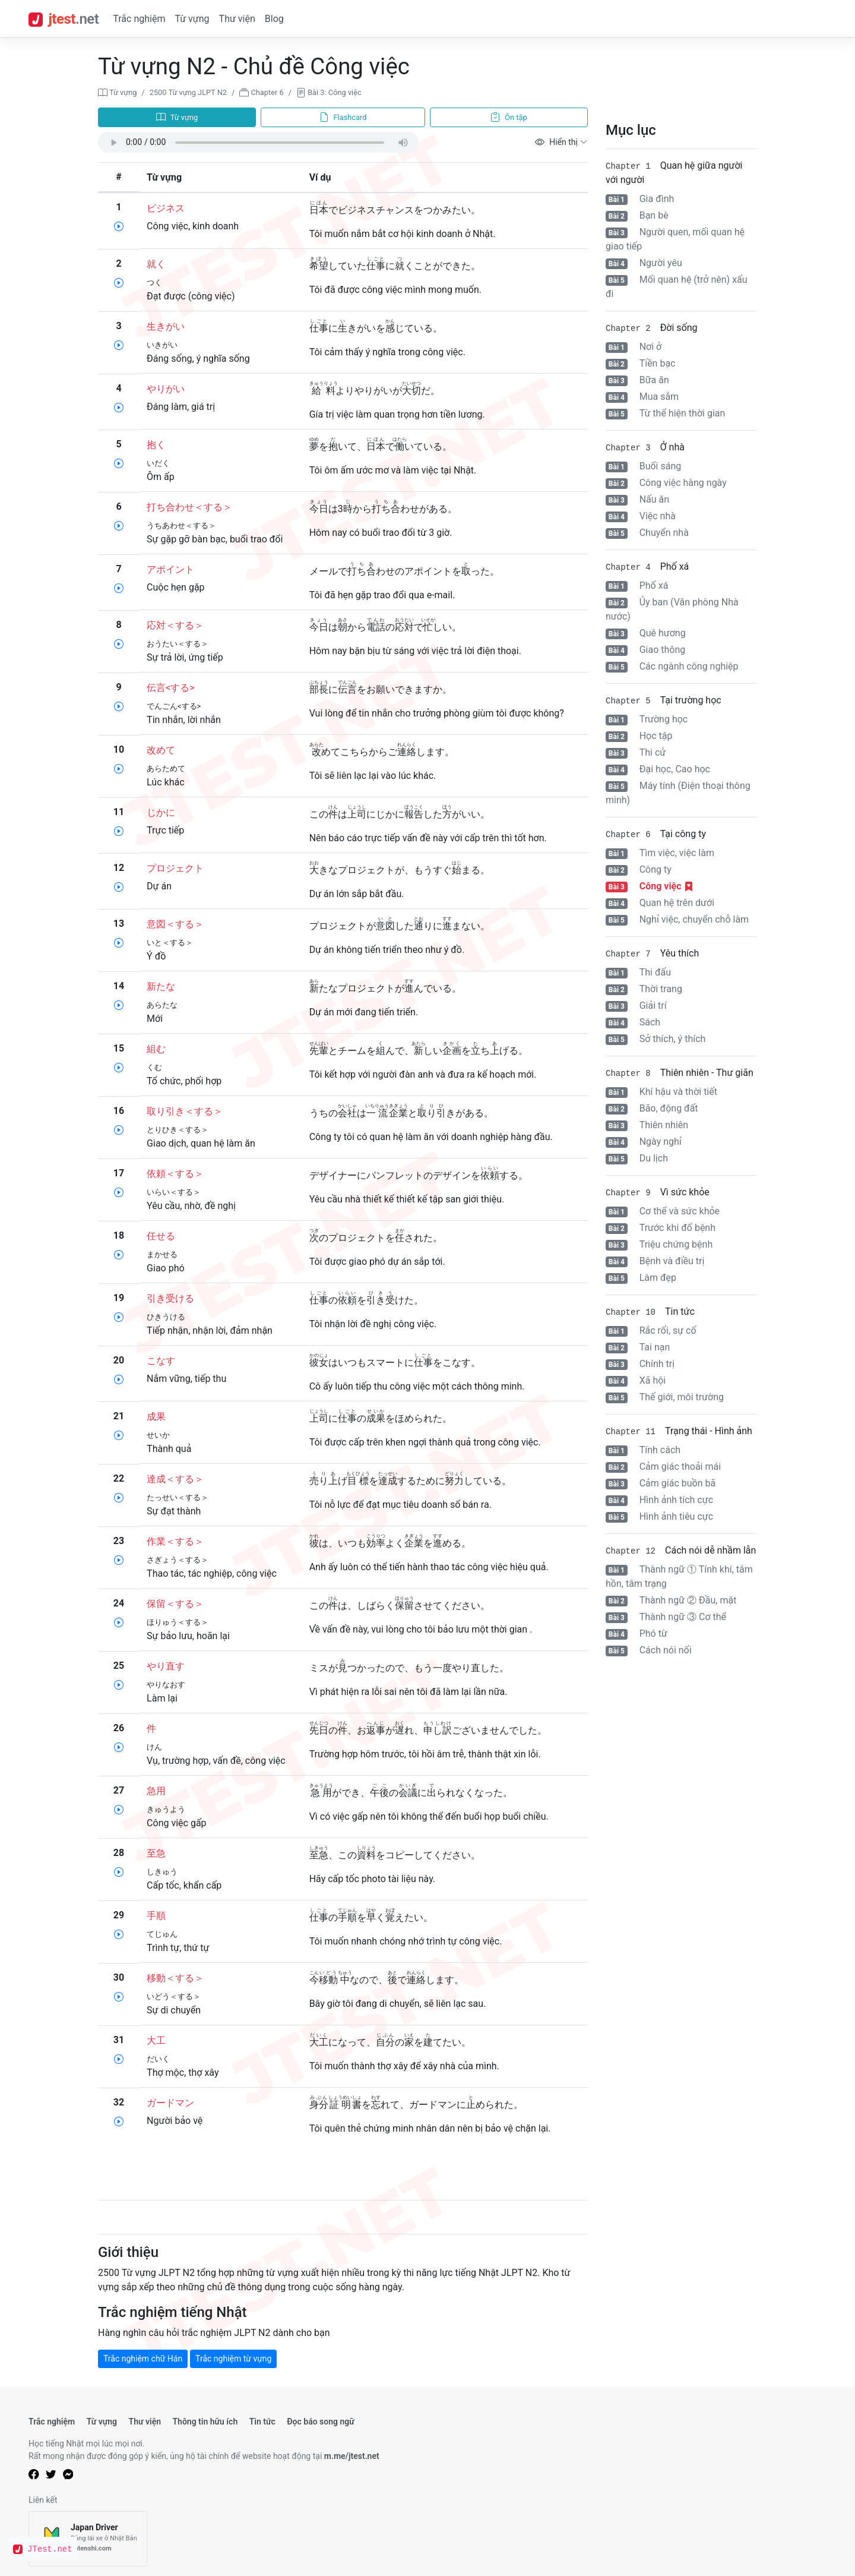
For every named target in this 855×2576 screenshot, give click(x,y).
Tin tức (262, 2421)
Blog (274, 18)
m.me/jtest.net (351, 2456)
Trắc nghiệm (139, 18)
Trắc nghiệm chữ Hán (142, 2358)
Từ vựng (192, 18)
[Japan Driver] (87, 2538)
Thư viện (237, 18)
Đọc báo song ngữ (320, 2421)
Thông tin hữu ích (205, 2421)
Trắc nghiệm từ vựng (233, 2358)
